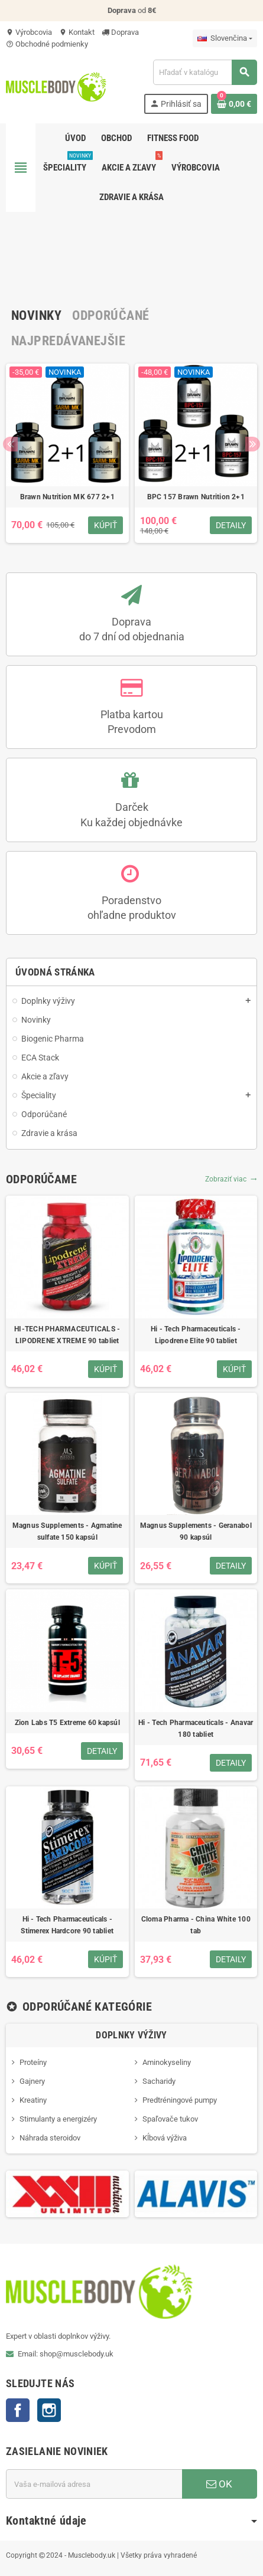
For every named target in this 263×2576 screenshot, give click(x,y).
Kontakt (77, 32)
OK (219, 2484)
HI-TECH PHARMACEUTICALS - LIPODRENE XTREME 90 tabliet (67, 1335)
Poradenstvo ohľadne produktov (131, 907)
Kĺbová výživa (164, 2137)
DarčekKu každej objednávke (131, 814)
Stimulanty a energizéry (58, 2119)
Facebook (18, 2410)
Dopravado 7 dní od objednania (131, 629)
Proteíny (33, 2062)
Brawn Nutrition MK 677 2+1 (67, 497)
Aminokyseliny (166, 2062)
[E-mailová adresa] (94, 2484)
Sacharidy (159, 2081)
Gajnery (32, 2081)
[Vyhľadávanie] (204, 72)
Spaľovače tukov (170, 2119)
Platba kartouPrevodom (131, 721)
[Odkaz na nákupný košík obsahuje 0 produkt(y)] (234, 104)
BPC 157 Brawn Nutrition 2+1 (196, 497)
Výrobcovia (29, 32)
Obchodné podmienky (47, 44)
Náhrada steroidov (50, 2137)
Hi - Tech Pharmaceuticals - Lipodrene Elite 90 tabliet (196, 1335)
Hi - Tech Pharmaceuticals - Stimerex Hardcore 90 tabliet (67, 1925)
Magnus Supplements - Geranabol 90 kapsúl (196, 1531)
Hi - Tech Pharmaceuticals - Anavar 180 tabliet (195, 1729)
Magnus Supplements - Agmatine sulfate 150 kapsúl (67, 1531)
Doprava (120, 32)
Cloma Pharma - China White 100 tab (196, 1925)
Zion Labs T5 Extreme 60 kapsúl (67, 1723)
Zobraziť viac (231, 1179)
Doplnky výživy (131, 2035)
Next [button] (252, 444)
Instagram (49, 2410)
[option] (67, 459)
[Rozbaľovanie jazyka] (225, 38)
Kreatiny (33, 2100)
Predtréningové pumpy (179, 2100)
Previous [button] (10, 444)
